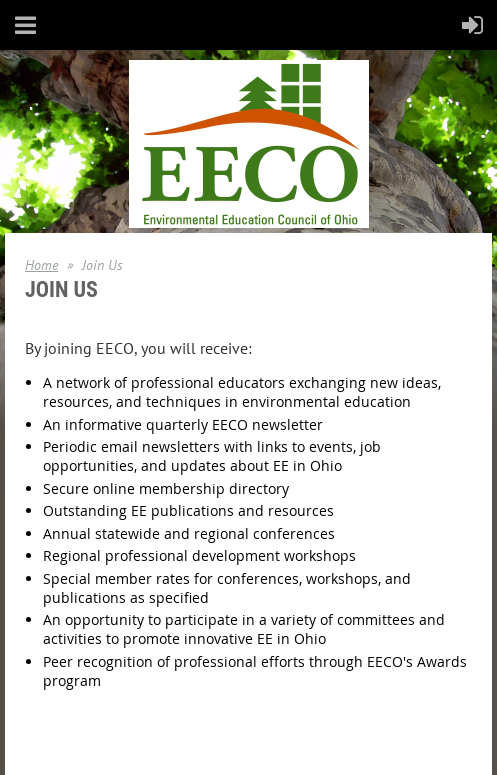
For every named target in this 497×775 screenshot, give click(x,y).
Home (41, 265)
